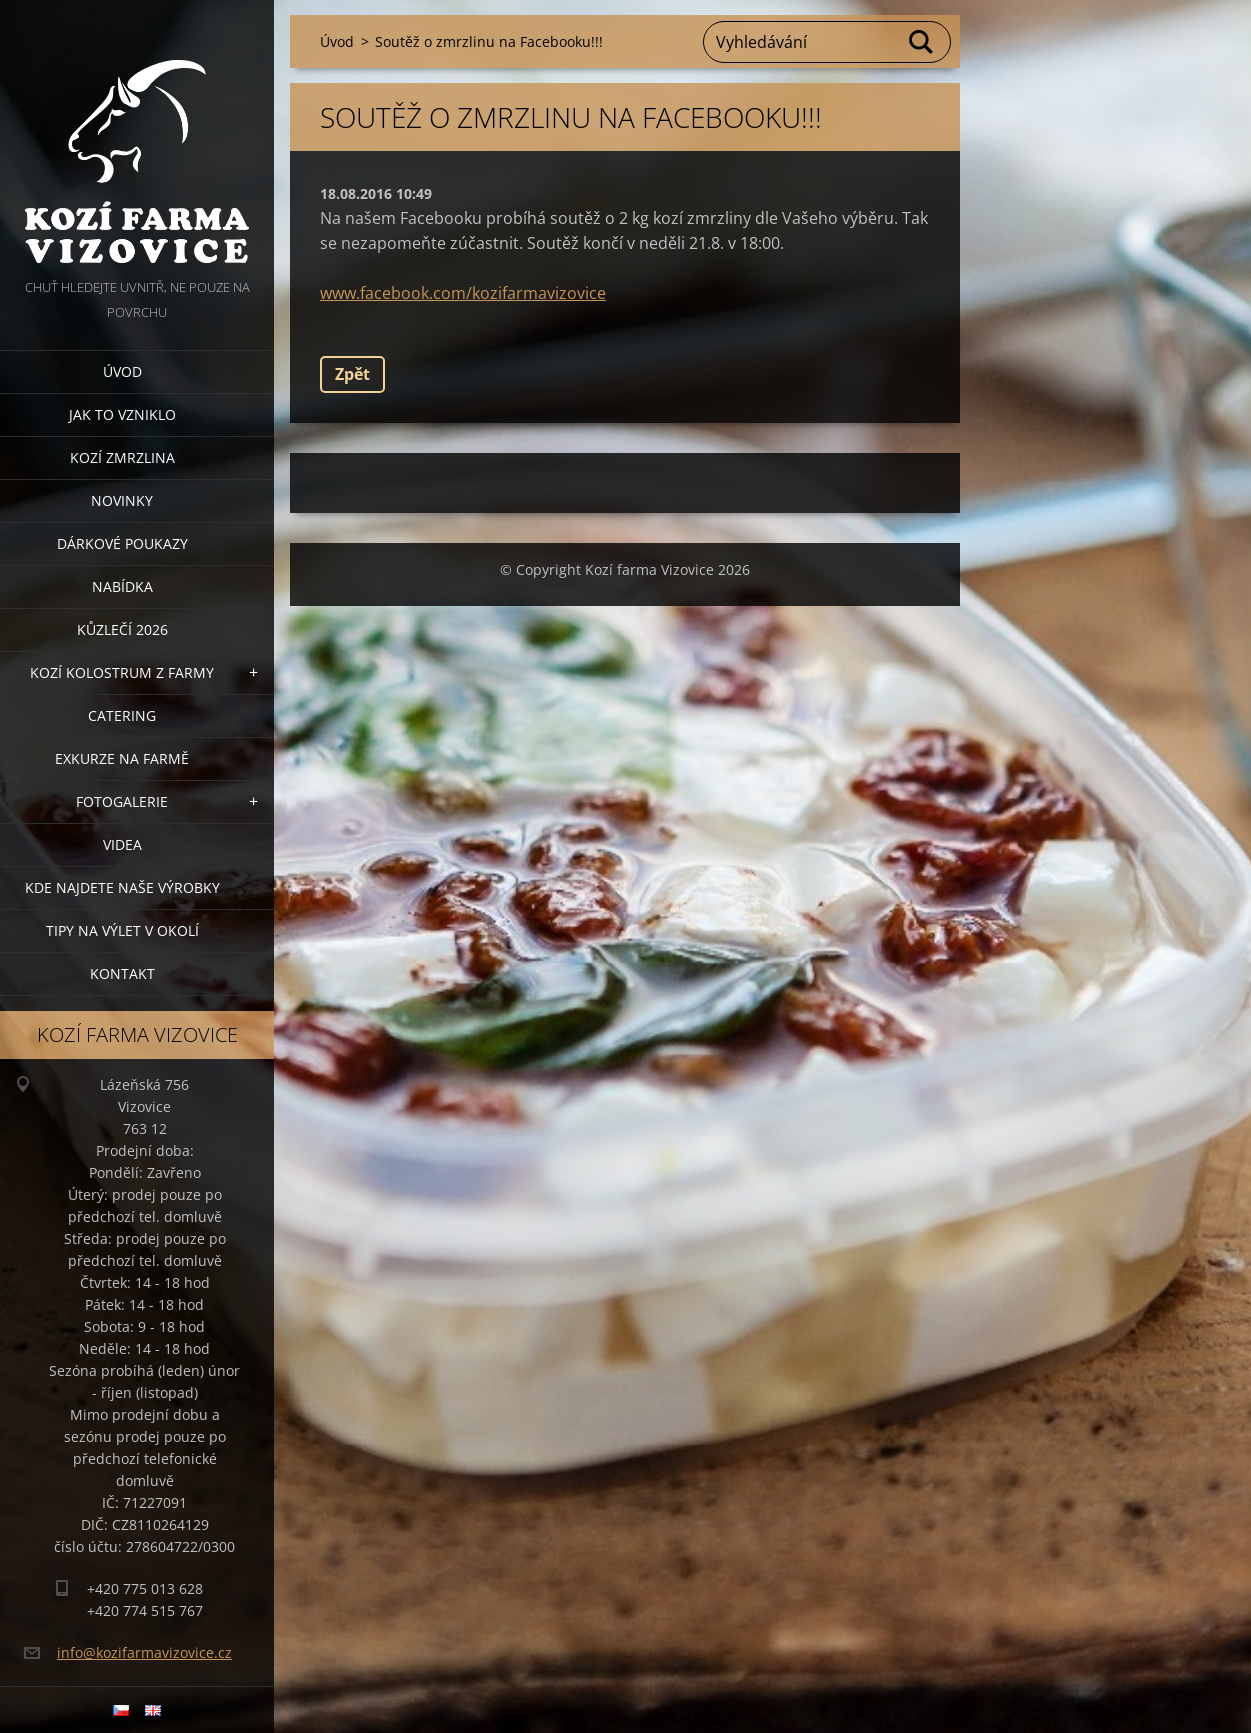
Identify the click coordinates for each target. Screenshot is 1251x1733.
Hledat (922, 42)
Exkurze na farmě (122, 758)
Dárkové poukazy (122, 543)
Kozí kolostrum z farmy (122, 672)
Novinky (122, 500)
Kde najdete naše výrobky (122, 887)
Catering (122, 715)
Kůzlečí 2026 (122, 629)
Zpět (352, 374)
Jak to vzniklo (122, 414)
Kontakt (122, 973)
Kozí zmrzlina (122, 457)
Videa (122, 844)
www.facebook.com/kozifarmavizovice (463, 293)
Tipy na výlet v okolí (122, 930)
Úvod (122, 371)
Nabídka (122, 586)
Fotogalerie (122, 801)
